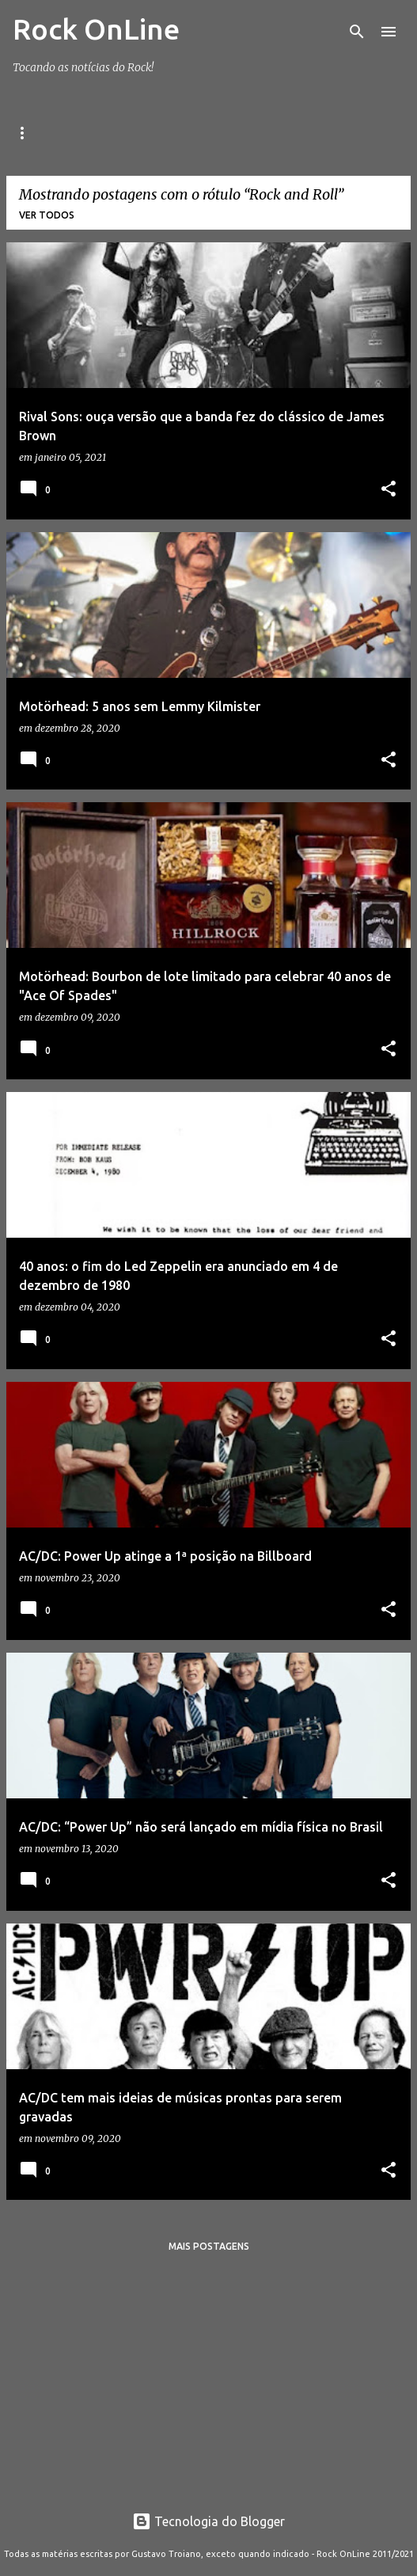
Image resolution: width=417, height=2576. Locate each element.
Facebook (149, 132)
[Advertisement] (208, 2376)
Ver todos (46, 215)
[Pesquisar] (356, 32)
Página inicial (50, 132)
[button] (388, 489)
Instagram (239, 132)
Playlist (327, 132)
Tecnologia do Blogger (208, 2521)
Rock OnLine (96, 29)
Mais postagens (209, 2246)
